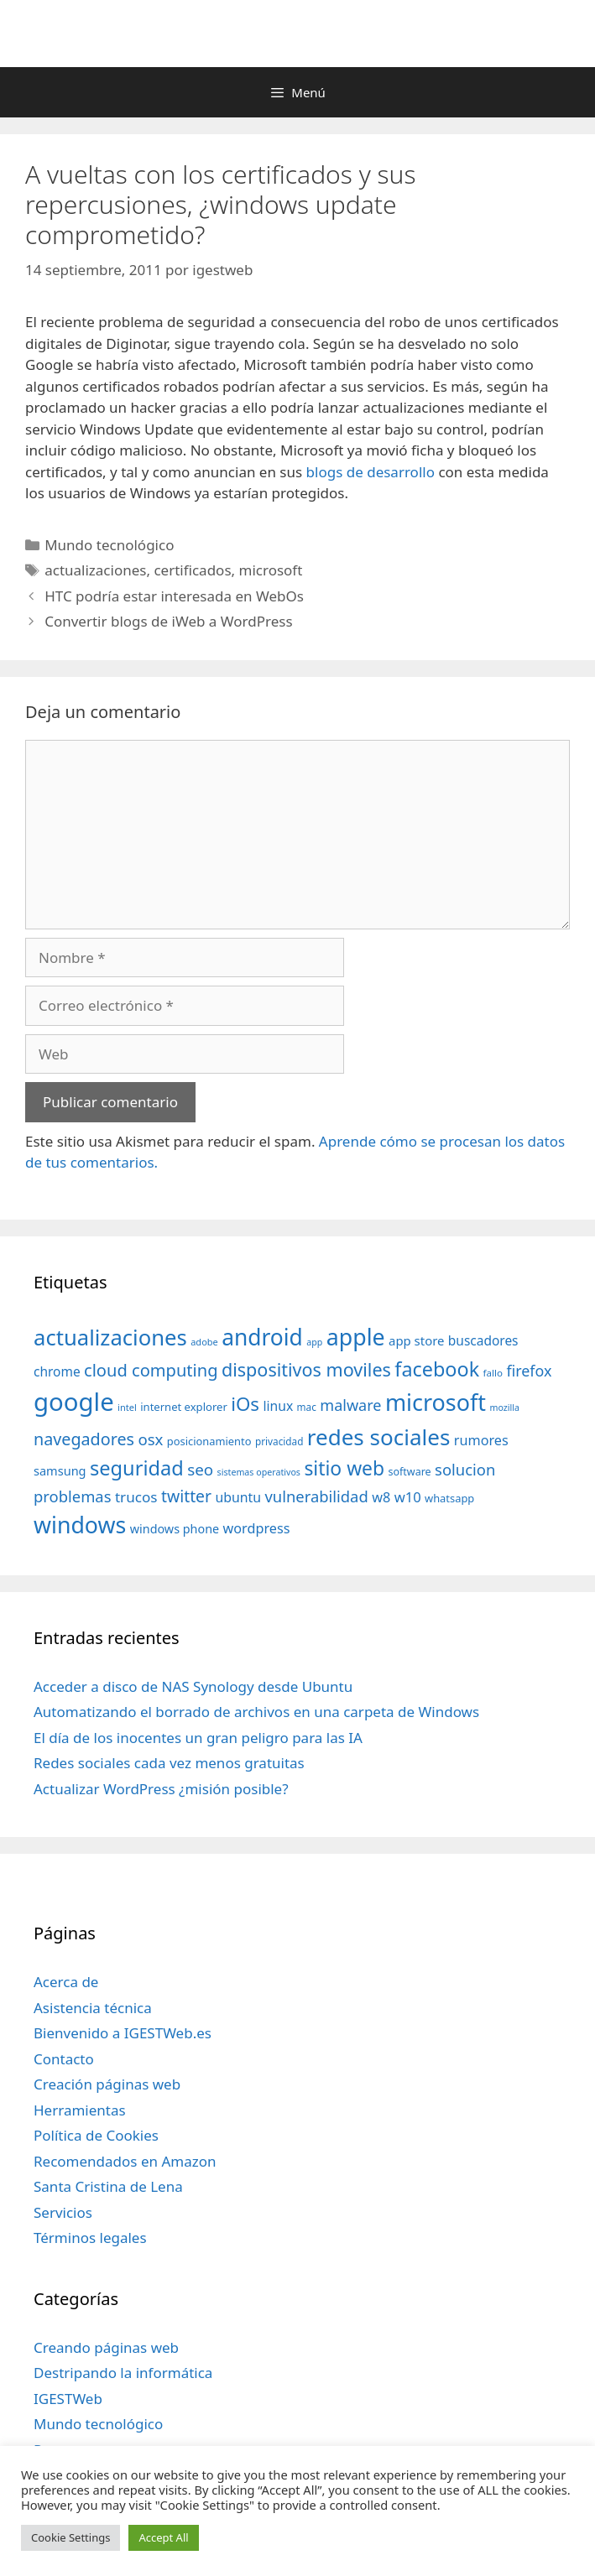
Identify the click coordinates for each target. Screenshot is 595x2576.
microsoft (271, 570)
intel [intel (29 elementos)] (127, 1407)
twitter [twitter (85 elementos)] (186, 1496)
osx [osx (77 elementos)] (150, 1439)
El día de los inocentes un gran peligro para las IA (198, 1737)
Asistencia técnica (93, 2007)
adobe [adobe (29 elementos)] (204, 1341)
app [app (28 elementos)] (314, 1342)
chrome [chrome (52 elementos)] (57, 1371)
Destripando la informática (123, 2372)
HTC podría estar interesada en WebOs (174, 596)
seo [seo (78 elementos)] (200, 1470)
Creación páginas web (107, 2084)
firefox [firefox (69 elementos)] (528, 1371)
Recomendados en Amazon (125, 2161)
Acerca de (66, 1981)
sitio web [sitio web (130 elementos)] (344, 1468)
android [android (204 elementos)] (262, 1337)
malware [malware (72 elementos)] (350, 1405)
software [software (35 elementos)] (410, 1472)
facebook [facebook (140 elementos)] (436, 1369)
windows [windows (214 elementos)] (80, 1524)
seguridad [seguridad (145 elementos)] (137, 1468)
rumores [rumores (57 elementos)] (481, 1440)
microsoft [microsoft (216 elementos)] (435, 1402)
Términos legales (90, 2237)
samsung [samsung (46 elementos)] (60, 1470)
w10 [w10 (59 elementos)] (407, 1497)
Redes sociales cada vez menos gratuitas (169, 1762)
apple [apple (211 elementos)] (355, 1336)
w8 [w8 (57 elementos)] (381, 1497)
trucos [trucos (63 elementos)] (136, 1497)
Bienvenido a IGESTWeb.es (122, 2033)
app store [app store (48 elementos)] (416, 1340)
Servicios (63, 2212)
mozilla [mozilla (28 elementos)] (504, 1407)
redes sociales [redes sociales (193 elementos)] (379, 1437)
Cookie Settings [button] (70, 2537)
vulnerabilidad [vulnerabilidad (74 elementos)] (316, 1496)
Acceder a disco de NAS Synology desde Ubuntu (193, 1686)
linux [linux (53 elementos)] (278, 1406)
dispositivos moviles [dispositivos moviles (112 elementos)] (306, 1369)
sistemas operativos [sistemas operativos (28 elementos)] (258, 1472)
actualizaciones (95, 570)
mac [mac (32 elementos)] (306, 1406)
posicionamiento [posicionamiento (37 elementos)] (209, 1441)
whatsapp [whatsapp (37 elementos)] (449, 1498)
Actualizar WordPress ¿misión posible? (161, 1788)
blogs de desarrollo (370, 471)
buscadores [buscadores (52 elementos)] (483, 1340)
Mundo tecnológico (109, 544)
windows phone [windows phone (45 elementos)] (174, 1529)
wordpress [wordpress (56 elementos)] (256, 1528)
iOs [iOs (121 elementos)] (245, 1404)
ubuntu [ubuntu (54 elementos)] (238, 1497)
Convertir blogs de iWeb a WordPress (168, 621)
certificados (192, 570)
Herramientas (80, 2110)
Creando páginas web (106, 2347)
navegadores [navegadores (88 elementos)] (84, 1439)
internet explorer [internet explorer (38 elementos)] (183, 1406)
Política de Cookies (96, 2135)
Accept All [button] (163, 2537)
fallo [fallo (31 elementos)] (493, 1372)
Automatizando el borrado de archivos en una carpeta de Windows (256, 1711)
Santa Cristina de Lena (108, 2186)
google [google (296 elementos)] (74, 1401)
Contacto (64, 2059)
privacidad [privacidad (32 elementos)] (279, 1441)
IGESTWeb (68, 2398)
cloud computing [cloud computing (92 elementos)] (150, 1370)
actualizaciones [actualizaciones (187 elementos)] (110, 1337)
